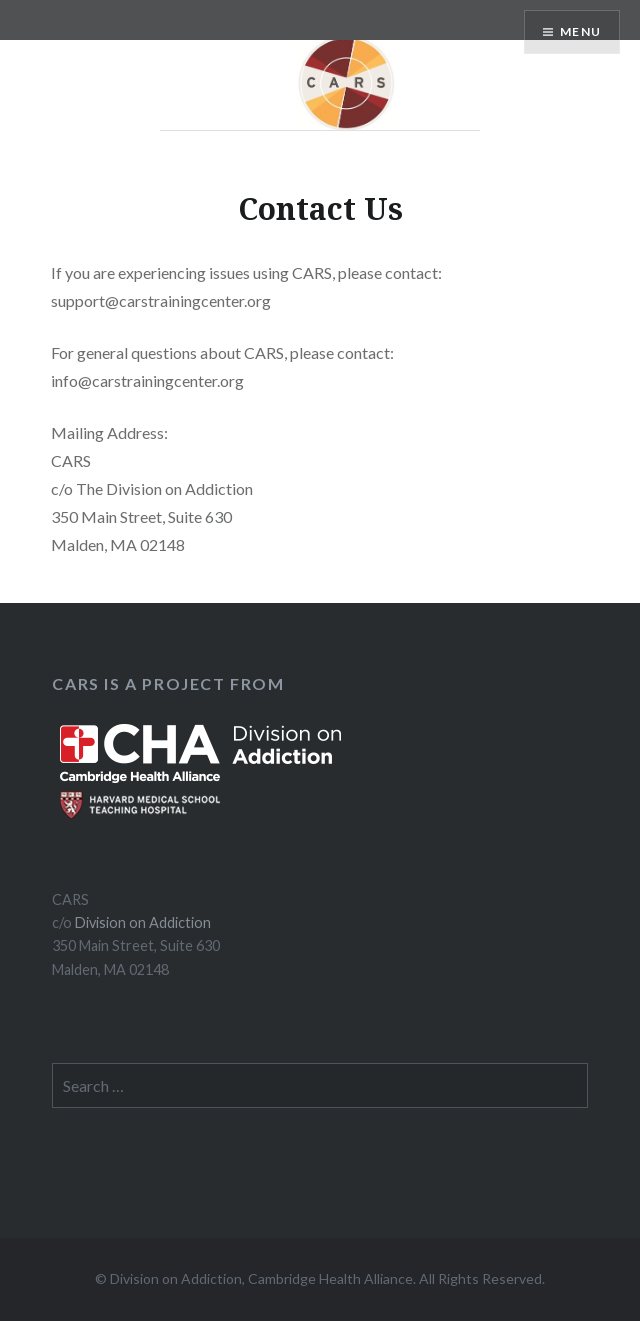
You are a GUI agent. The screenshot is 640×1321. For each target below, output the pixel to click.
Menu (580, 31)
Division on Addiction (143, 922)
